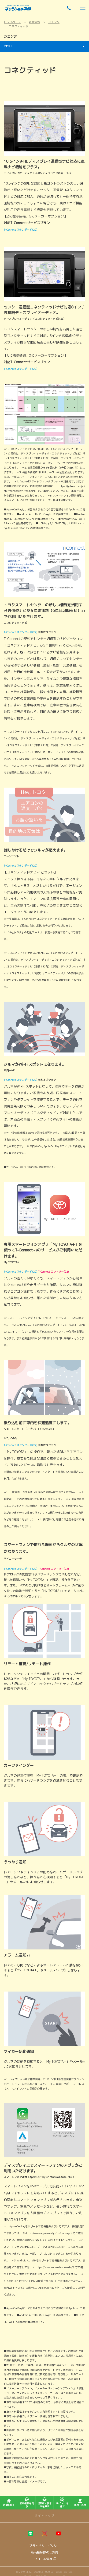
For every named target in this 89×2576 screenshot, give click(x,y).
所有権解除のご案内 (44, 2552)
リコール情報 (43, 2558)
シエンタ (10, 36)
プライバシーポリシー (44, 2545)
